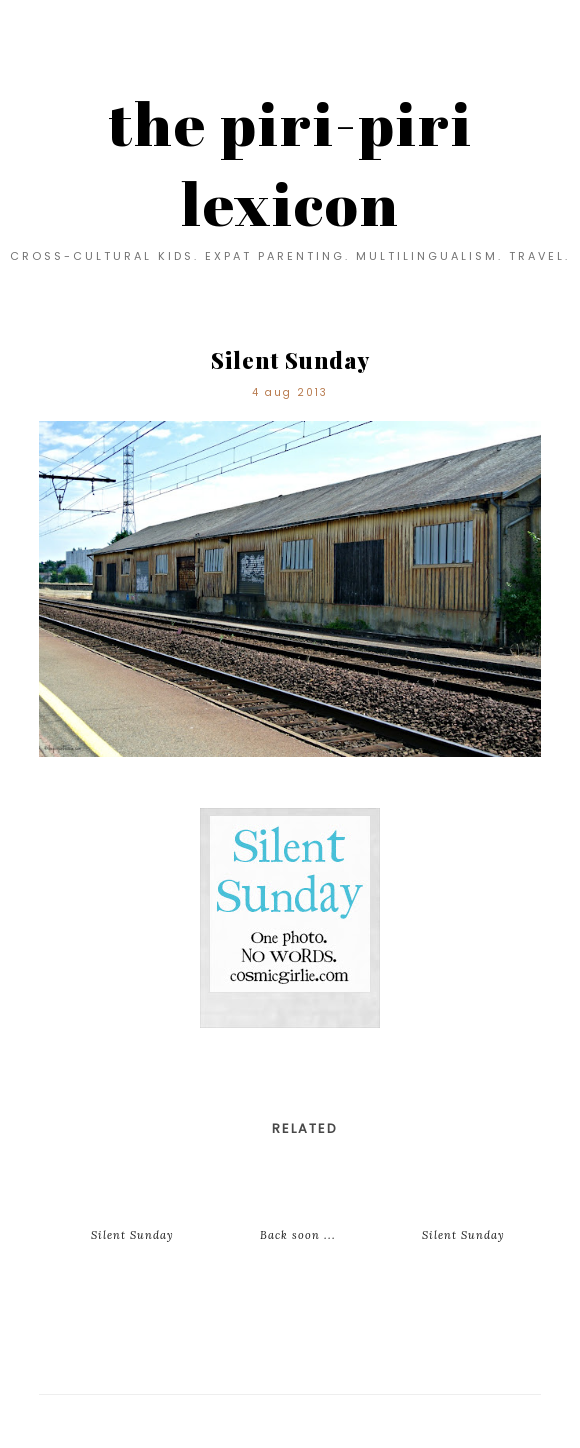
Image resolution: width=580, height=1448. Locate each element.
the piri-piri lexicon (290, 163)
